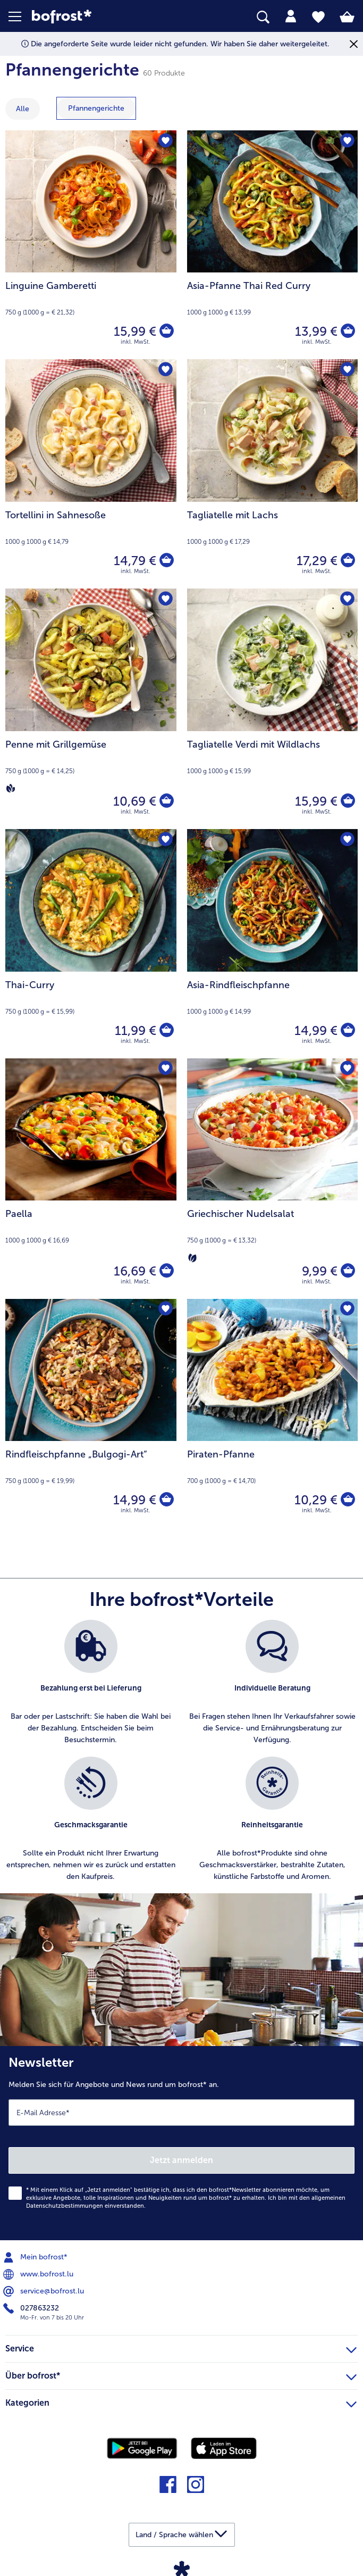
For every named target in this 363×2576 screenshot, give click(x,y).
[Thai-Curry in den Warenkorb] (166, 1031)
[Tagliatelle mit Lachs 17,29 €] (272, 474)
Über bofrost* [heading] (181, 2374)
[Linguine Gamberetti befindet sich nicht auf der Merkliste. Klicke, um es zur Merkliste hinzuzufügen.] (165, 141)
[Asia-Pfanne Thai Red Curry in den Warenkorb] (347, 331)
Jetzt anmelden (181, 2160)
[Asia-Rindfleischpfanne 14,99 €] (272, 943)
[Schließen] (354, 44)
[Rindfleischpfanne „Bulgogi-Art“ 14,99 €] (90, 1413)
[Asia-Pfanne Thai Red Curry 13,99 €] (272, 245)
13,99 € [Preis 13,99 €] (314, 331)
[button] (20, 16)
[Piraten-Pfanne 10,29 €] (272, 1413)
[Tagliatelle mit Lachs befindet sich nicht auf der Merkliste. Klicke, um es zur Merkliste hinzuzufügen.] (346, 370)
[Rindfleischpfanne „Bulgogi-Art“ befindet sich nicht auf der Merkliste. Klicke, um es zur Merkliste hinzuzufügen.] (165, 1310)
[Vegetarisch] (192, 1257)
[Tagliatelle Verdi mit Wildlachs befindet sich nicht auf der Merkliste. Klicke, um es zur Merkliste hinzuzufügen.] (346, 600)
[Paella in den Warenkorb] (166, 1271)
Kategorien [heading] (181, 2401)
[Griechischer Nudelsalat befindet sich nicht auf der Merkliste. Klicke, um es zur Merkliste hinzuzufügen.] (346, 1069)
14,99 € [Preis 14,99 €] (314, 1030)
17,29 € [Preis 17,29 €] (315, 560)
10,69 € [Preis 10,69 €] (133, 801)
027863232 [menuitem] (32, 2308)
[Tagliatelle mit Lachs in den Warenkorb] (347, 561)
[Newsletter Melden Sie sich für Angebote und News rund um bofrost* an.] (181, 2143)
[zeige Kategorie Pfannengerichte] (96, 108)
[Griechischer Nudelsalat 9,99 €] (272, 1178)
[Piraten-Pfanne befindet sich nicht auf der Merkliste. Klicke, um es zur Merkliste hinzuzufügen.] (346, 1310)
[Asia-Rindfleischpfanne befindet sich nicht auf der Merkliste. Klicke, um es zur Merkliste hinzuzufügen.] (346, 840)
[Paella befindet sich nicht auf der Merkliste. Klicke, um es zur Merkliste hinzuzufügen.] (165, 1069)
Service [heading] (181, 2347)
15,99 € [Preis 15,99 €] (133, 331)
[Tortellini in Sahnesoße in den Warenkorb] (166, 561)
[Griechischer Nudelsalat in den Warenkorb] (347, 1271)
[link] (102, 17)
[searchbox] (263, 17)
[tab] (290, 16)
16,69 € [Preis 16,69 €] (133, 1271)
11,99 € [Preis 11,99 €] (134, 1030)
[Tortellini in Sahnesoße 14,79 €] (90, 474)
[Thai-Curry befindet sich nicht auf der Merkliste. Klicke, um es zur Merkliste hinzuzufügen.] (165, 840)
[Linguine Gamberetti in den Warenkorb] (166, 331)
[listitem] (91, 1683)
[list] (181, 1756)
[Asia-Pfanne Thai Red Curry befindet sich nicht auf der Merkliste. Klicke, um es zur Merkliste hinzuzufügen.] (346, 141)
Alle (22, 108)
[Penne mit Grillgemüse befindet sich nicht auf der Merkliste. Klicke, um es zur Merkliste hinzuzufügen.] (165, 600)
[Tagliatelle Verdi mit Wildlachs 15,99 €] (272, 709)
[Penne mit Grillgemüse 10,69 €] (90, 709)
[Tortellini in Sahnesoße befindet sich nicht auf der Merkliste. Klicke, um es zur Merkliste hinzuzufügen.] (165, 370)
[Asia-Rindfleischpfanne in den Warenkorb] (347, 1031)
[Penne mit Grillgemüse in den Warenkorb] (166, 801)
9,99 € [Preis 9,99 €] (318, 1271)
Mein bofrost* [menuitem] (36, 2257)
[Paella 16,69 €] (90, 1178)
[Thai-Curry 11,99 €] (90, 943)
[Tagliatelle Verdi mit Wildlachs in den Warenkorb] (347, 801)
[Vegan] (10, 788)
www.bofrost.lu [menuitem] (39, 2274)
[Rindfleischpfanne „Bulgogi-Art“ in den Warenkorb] (166, 1500)
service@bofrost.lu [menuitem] (44, 2291)
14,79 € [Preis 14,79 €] (133, 560)
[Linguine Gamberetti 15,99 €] (90, 245)
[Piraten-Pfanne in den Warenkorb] (347, 1500)
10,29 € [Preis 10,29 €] (314, 1500)
